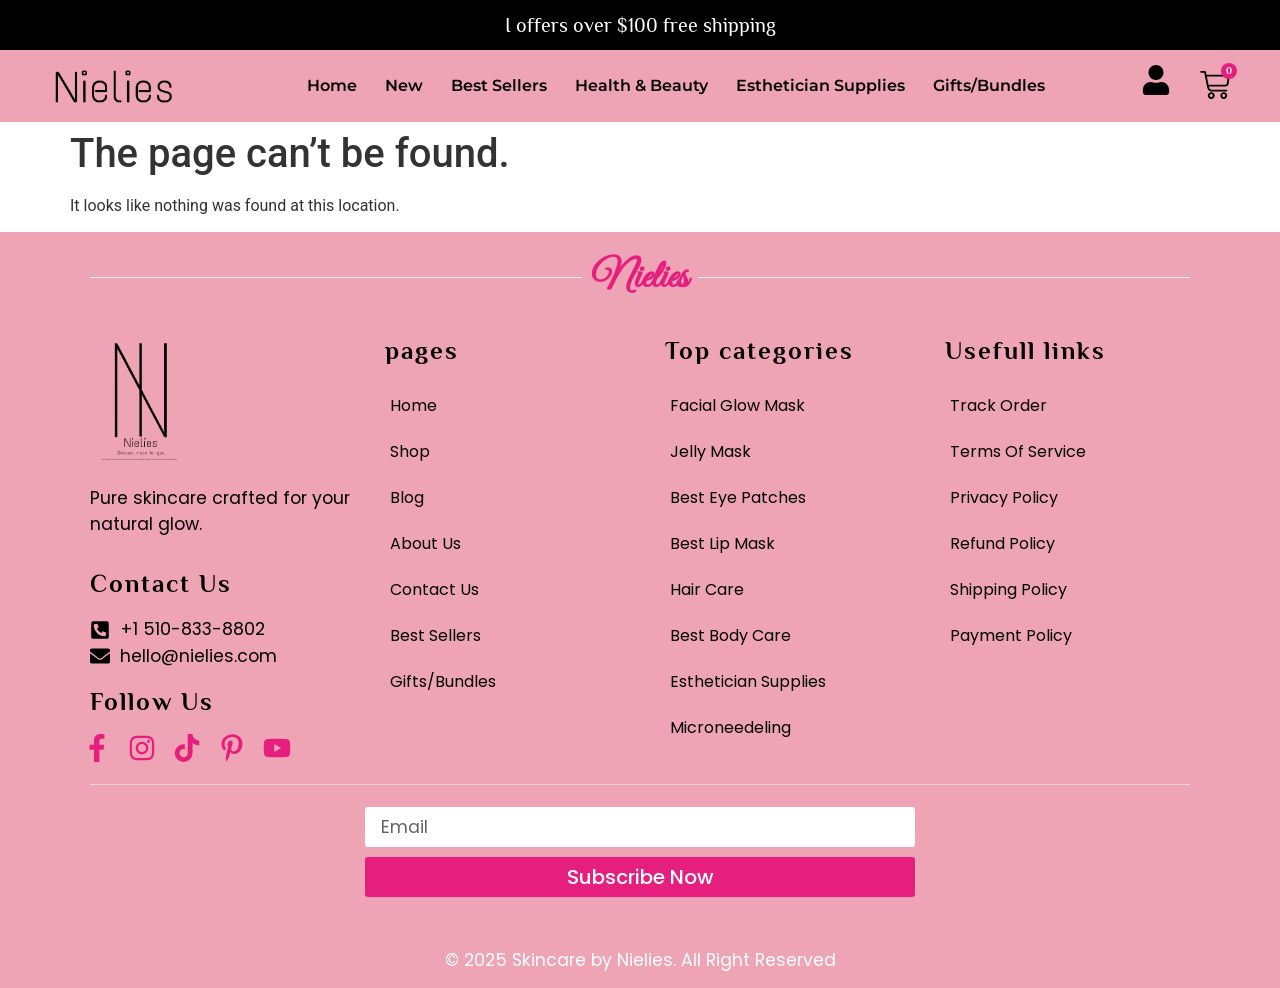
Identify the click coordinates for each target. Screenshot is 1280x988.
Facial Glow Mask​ (737, 405)
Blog (407, 497)
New (404, 85)
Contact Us (434, 589)
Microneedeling (730, 727)
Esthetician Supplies (820, 85)
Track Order (998, 405)
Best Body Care (730, 635)
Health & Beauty (641, 85)
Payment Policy (1011, 635)
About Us (425, 543)
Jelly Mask (710, 451)
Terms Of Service (1018, 451)
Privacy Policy (1004, 497)
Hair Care (707, 589)
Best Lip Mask (722, 543)
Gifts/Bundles (989, 85)
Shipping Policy (1008, 589)
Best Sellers (499, 85)
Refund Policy (1002, 543)
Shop (410, 451)
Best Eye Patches (738, 497)
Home (332, 85)
